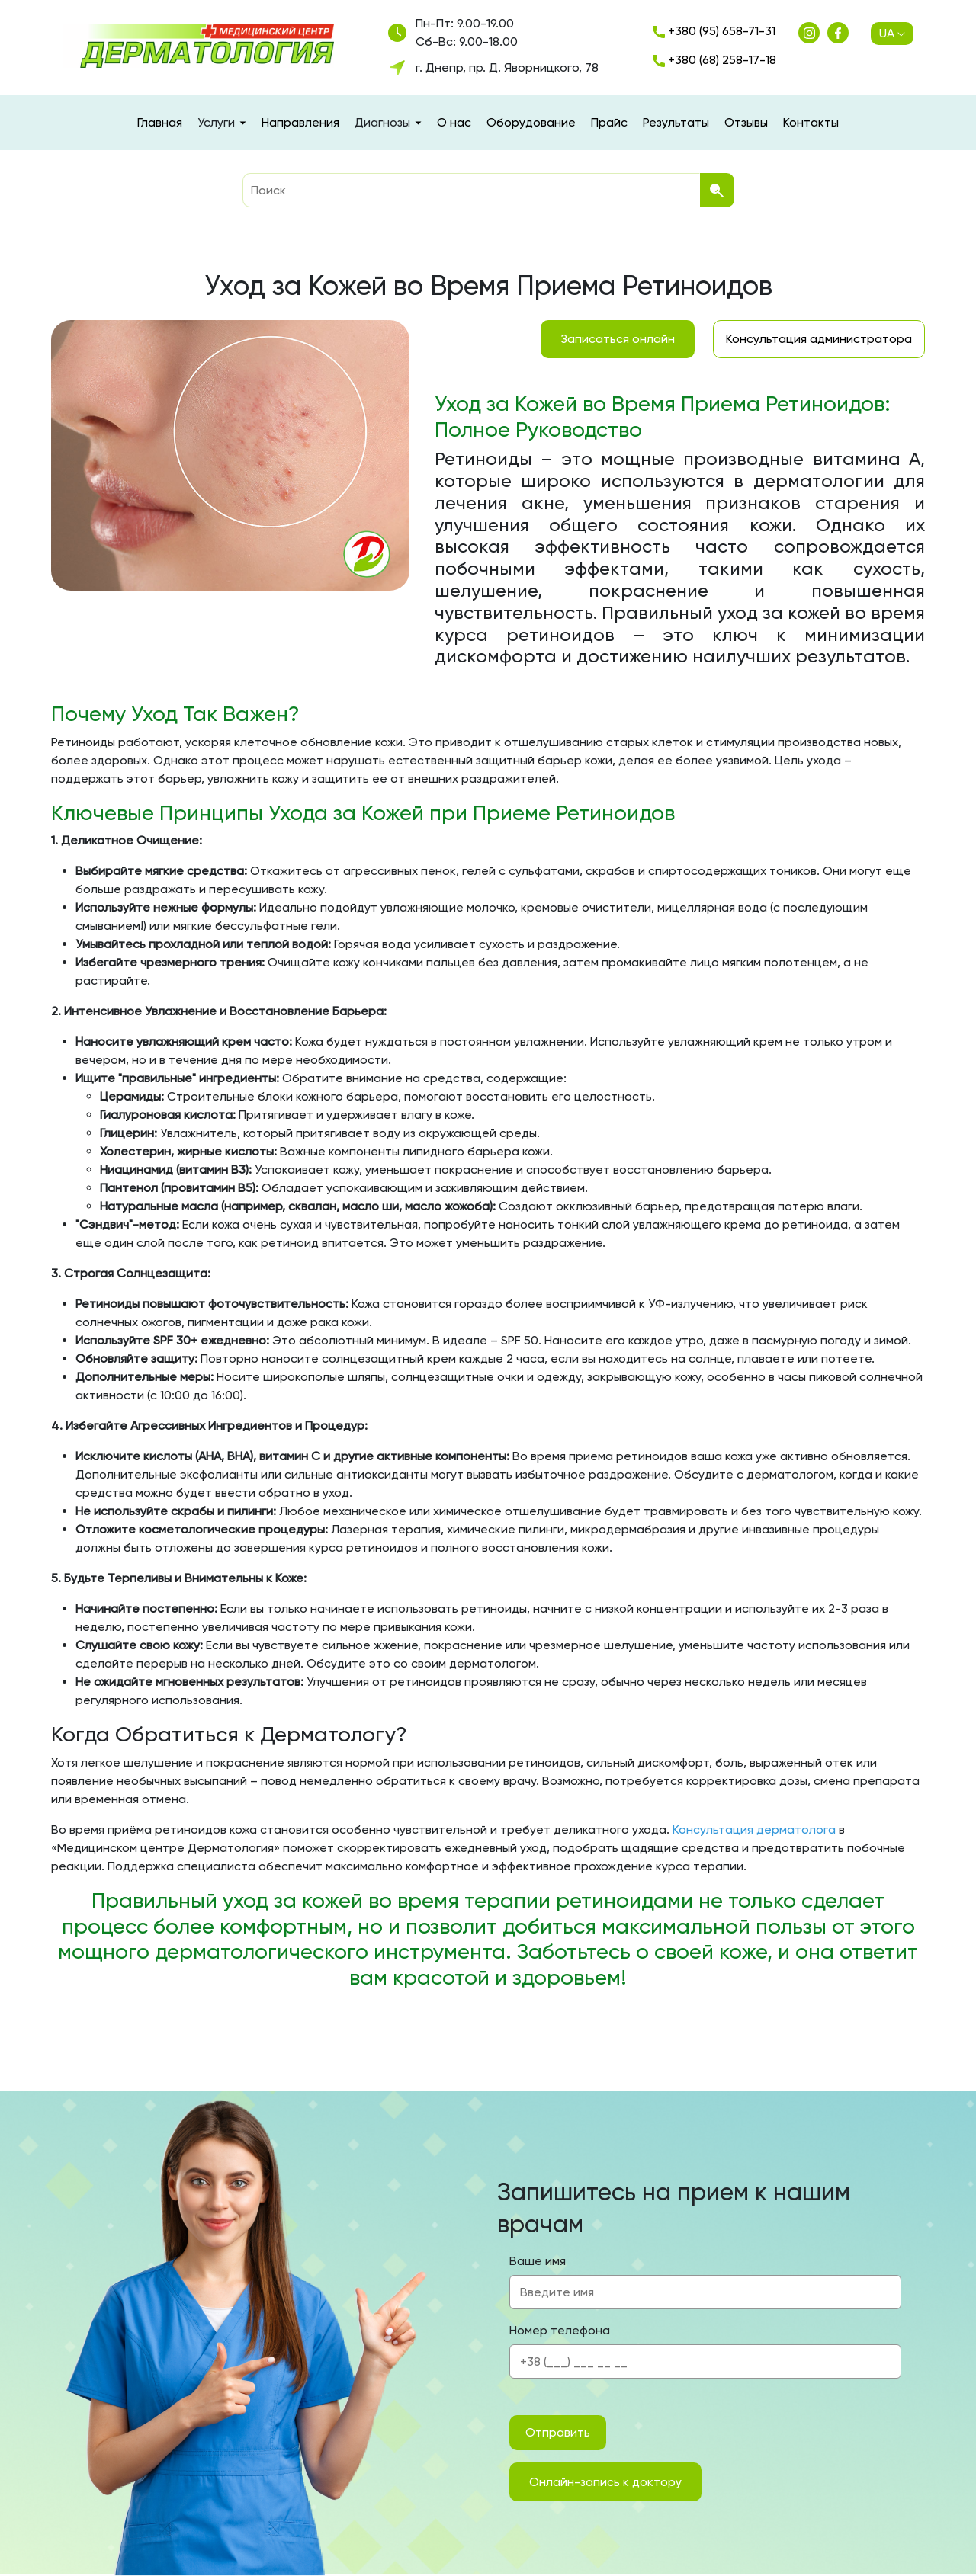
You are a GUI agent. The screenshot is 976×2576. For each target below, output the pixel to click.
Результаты (676, 122)
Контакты (811, 122)
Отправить (557, 2432)
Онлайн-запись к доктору (605, 2482)
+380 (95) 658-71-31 (714, 31)
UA (892, 33)
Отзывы (746, 122)
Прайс (609, 122)
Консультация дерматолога (754, 1829)
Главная (159, 122)
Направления (300, 122)
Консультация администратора (819, 339)
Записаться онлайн (617, 339)
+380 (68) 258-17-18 (714, 60)
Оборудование (531, 122)
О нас (454, 122)
